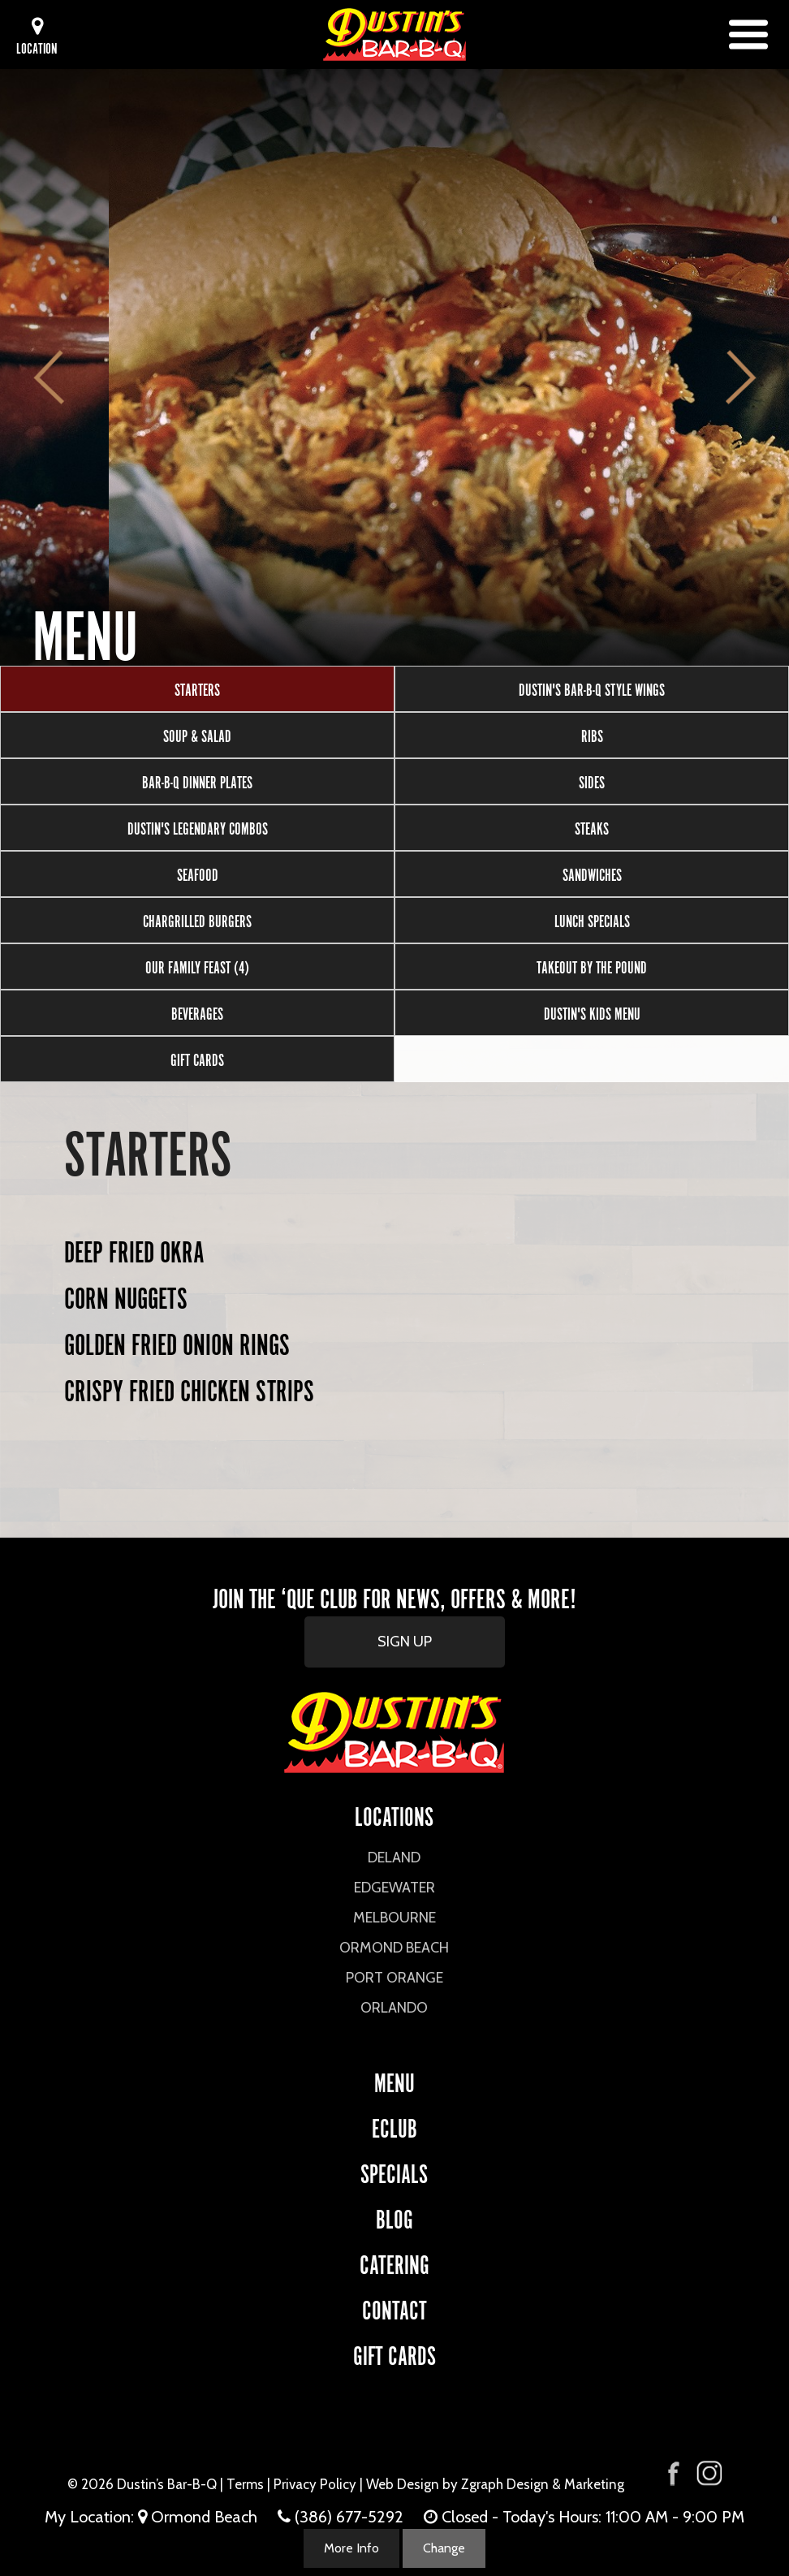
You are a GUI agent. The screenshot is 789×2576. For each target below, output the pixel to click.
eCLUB (394, 2125)
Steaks (592, 827)
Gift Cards (197, 1058)
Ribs (592, 734)
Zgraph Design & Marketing (542, 2484)
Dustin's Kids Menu (592, 1012)
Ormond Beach (394, 1948)
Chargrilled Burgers (197, 919)
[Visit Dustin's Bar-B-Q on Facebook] (673, 2471)
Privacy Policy (315, 2484)
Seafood (197, 873)
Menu (394, 2080)
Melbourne (394, 1918)
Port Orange (394, 1978)
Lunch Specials (592, 919)
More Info (351, 2548)
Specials (394, 2171)
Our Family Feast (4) (197, 966)
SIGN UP (404, 1641)
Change (444, 2548)
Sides (592, 781)
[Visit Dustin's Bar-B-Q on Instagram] (709, 2473)
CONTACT (394, 2307)
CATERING (394, 2262)
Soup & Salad (197, 734)
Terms (245, 2484)
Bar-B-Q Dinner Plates (197, 781)
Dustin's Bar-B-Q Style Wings (592, 688)
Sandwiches (592, 873)
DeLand (394, 1857)
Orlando (394, 2008)
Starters (197, 688)
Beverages (197, 1012)
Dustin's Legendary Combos (197, 827)
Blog (394, 2216)
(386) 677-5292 (349, 2516)
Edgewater (394, 1887)
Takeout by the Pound (592, 966)
